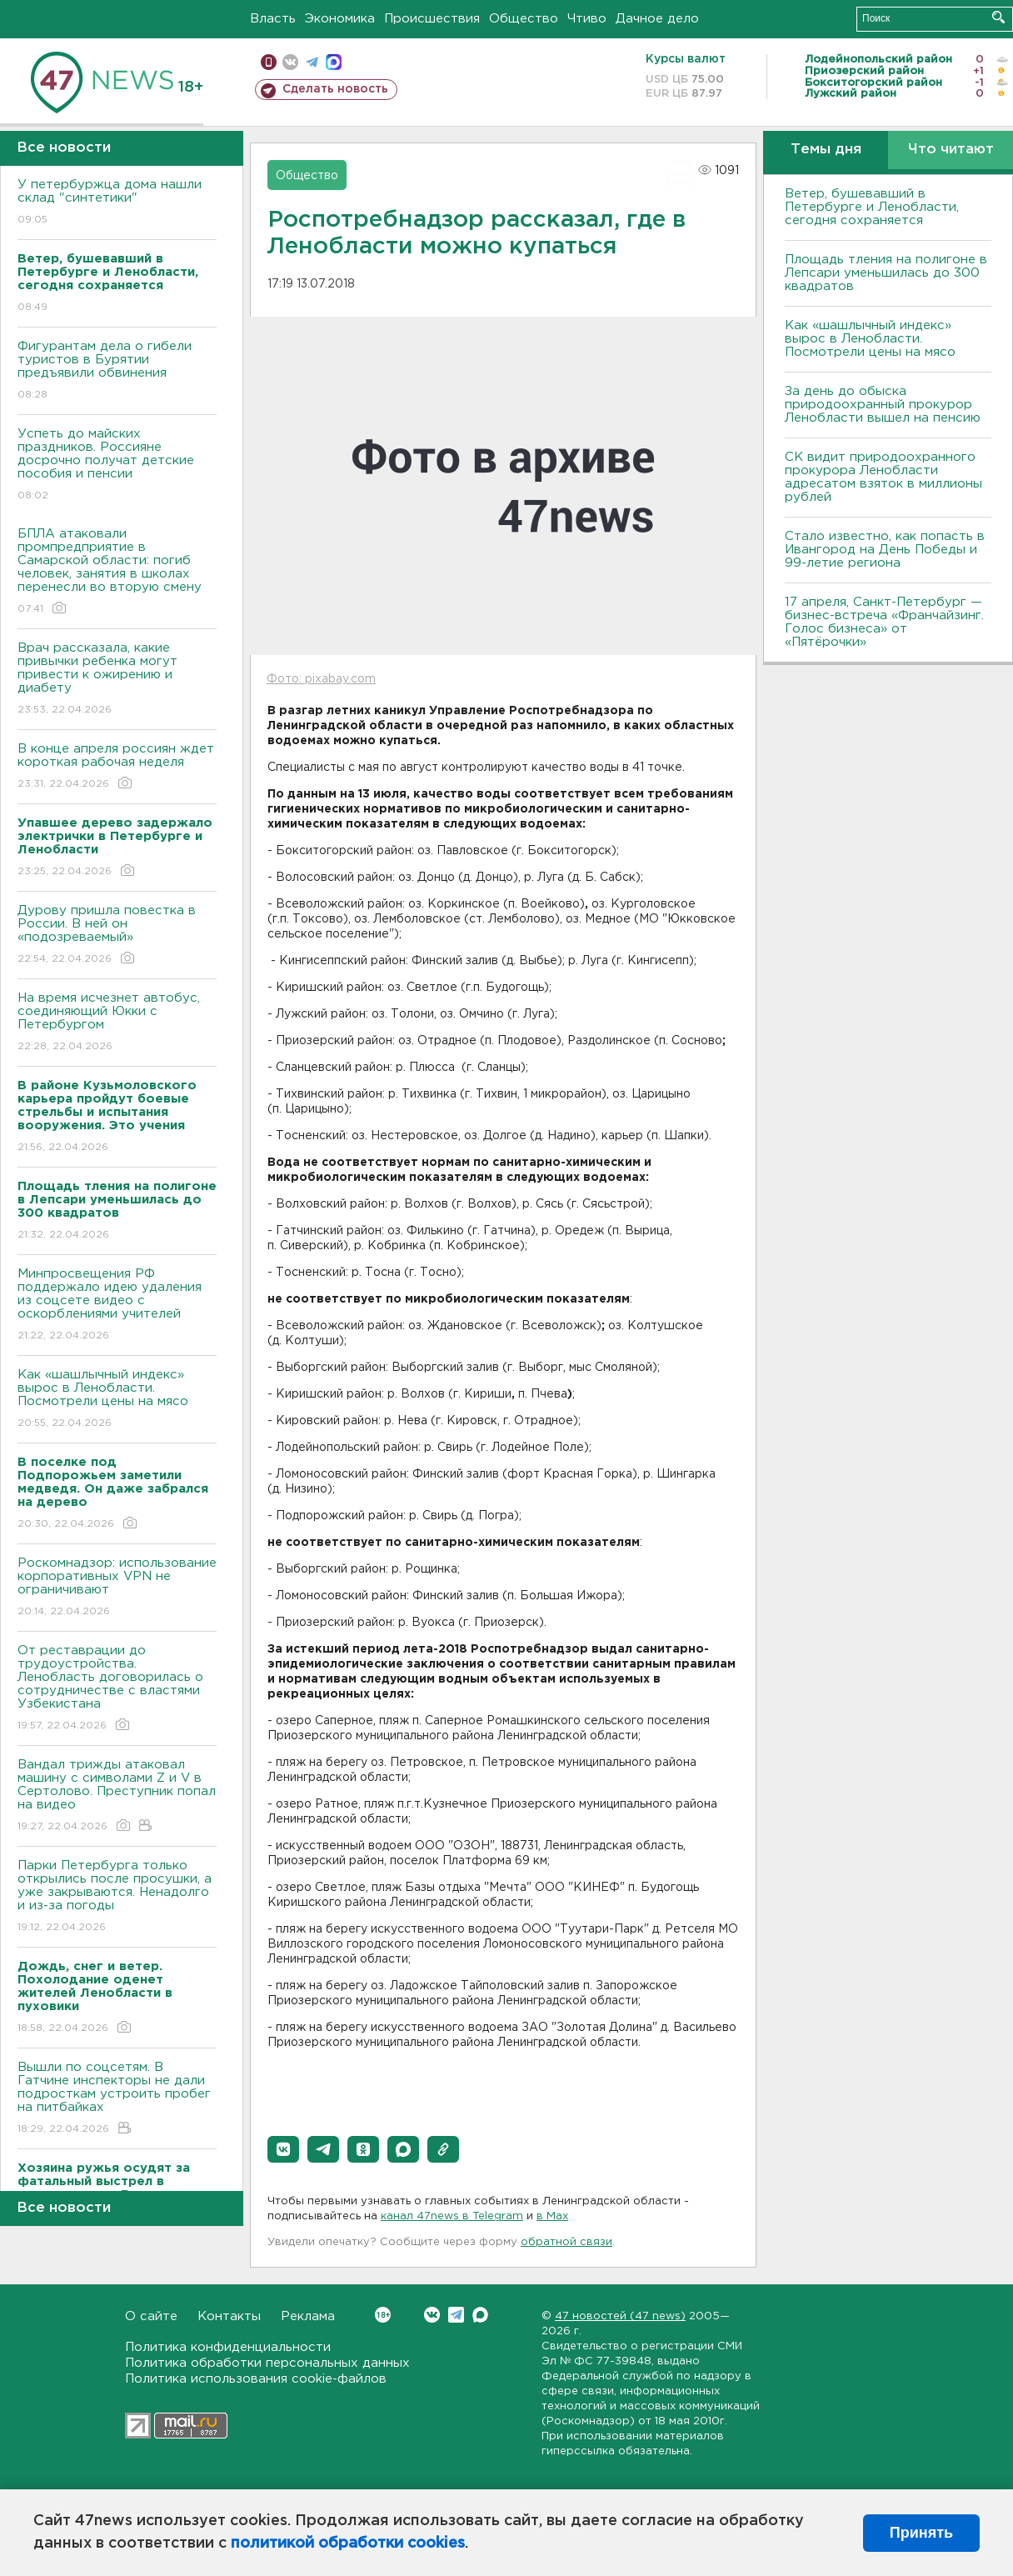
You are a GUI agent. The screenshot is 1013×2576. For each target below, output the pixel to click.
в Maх (552, 2216)
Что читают (951, 149)
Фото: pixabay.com (321, 679)
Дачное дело (657, 18)
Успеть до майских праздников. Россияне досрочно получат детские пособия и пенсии (117, 465)
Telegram (456, 2315)
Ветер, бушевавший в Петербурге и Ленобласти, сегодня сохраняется (872, 207)
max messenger (334, 62)
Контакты (229, 2316)
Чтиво (586, 18)
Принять (921, 2532)
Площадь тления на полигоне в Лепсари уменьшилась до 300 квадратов (886, 273)
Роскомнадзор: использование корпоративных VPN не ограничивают (117, 1588)
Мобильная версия (269, 62)
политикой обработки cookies (348, 2543)
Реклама (308, 2316)
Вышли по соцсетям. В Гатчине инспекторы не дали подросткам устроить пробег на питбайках (117, 2099)
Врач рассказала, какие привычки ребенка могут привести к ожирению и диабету (117, 680)
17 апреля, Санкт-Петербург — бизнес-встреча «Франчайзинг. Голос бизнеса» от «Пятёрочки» (884, 622)
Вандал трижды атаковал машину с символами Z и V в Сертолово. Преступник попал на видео (117, 1796)
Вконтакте (383, 2315)
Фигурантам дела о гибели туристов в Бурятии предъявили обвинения (117, 371)
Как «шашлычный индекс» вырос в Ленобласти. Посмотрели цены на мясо (117, 1399)
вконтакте (290, 62)
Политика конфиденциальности (228, 2347)
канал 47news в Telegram (452, 2216)
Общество (523, 18)
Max (480, 2315)
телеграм (312, 62)
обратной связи (566, 2242)
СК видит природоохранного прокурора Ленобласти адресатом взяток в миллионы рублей (883, 477)
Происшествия (432, 18)
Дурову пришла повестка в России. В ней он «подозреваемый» (117, 935)
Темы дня (826, 149)
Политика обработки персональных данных (267, 2363)
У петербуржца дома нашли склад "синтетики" (117, 203)
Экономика (340, 18)
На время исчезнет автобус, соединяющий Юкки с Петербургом (117, 1023)
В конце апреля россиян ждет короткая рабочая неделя (117, 767)
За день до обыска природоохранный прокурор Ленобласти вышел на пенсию (883, 404)
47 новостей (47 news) (620, 2316)
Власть (273, 18)
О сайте (151, 2316)
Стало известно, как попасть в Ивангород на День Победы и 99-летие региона (885, 549)
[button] (283, 2149)
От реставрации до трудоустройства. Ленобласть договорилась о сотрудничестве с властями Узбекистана (117, 1689)
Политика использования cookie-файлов (256, 2378)
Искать (998, 17)
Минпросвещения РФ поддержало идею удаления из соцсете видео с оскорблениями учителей (117, 1305)
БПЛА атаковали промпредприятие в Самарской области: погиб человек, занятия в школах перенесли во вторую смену (117, 572)
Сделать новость (335, 89)
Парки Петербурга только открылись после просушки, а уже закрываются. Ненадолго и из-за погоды (117, 1897)
